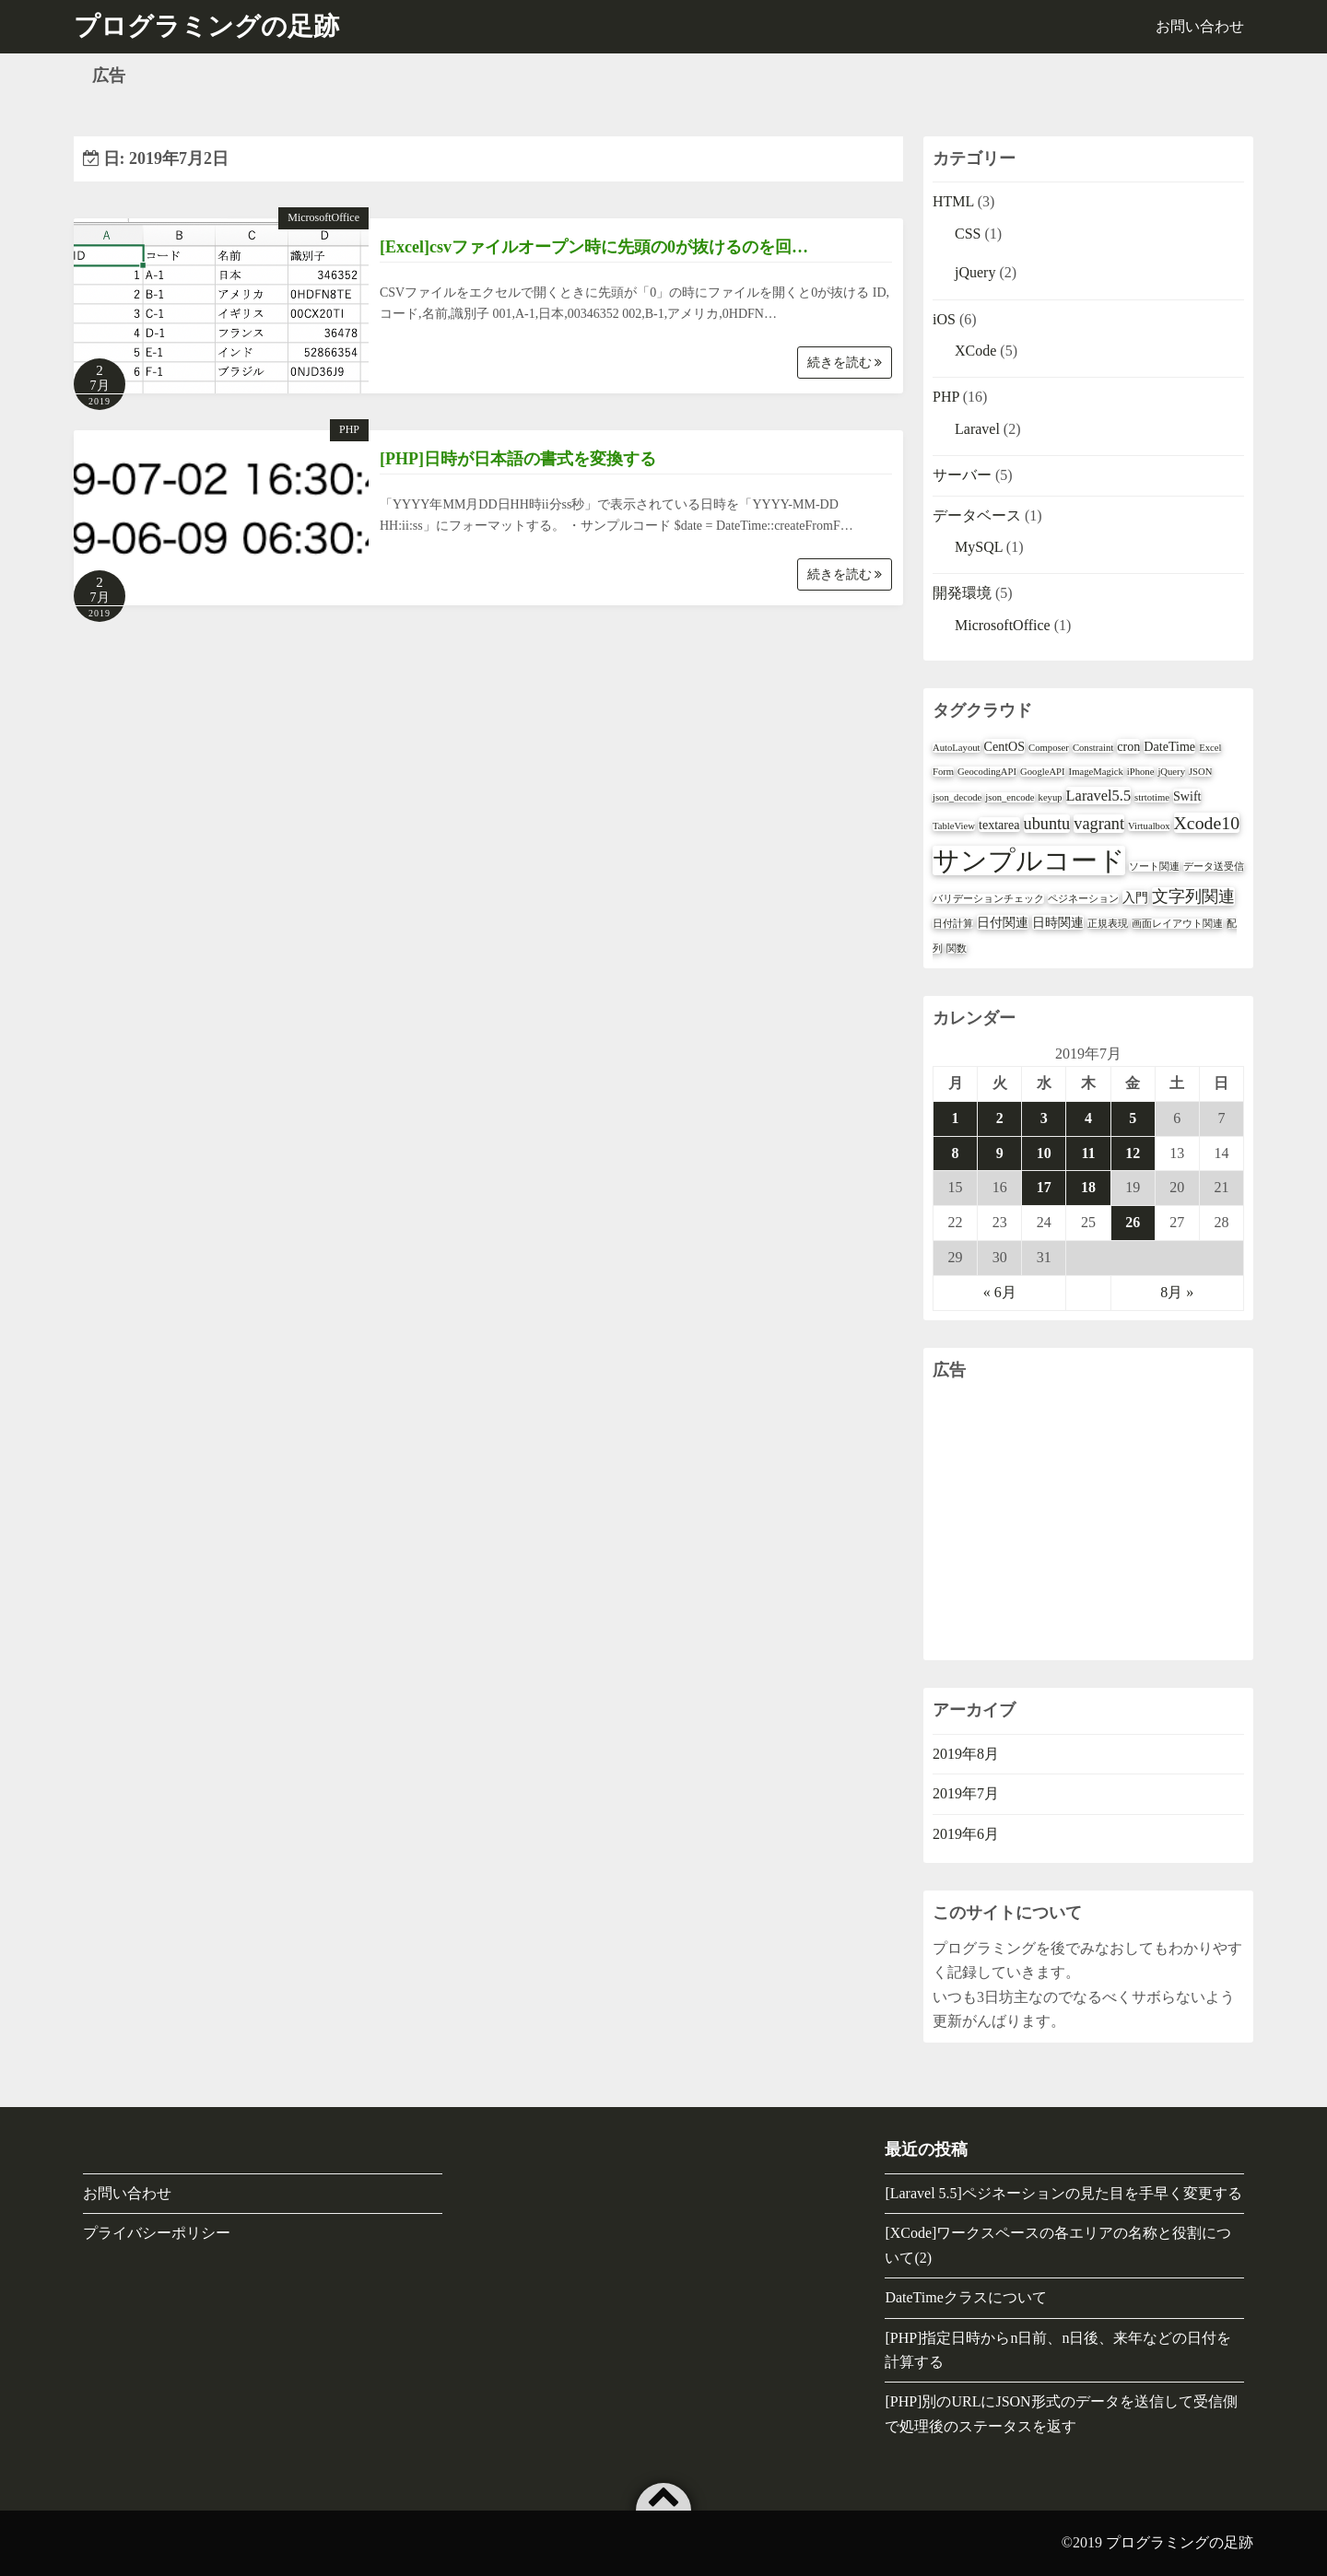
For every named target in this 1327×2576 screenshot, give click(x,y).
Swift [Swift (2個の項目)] (1187, 796)
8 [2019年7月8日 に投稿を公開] (955, 1153)
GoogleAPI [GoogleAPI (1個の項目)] (1042, 772)
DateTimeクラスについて (965, 2297)
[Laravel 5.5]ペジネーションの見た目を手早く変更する (1063, 2193)
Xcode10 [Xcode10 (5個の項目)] (1206, 823)
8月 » (1176, 1292)
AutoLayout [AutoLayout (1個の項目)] (957, 748)
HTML (953, 201)
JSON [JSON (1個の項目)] (1200, 772)
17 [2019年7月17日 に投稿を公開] (1044, 1187)
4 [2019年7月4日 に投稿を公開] (1088, 1118)
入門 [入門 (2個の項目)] (1135, 897)
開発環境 (962, 593)
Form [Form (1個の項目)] (943, 772)
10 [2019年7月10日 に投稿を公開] (1044, 1153)
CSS (968, 233)
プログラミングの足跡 (1179, 2542)
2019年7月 (966, 1793)
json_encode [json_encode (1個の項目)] (1009, 797)
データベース (977, 515)
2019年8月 (966, 1754)
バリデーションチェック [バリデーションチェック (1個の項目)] (988, 899)
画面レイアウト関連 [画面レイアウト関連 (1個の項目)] (1177, 924)
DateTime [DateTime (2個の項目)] (1169, 746)
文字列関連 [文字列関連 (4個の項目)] (1193, 896)
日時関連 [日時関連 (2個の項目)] (1058, 922)
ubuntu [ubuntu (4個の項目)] (1047, 823)
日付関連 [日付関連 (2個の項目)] (1002, 922)
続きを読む (845, 362)
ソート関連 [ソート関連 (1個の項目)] (1154, 866)
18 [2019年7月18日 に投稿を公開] (1088, 1187)
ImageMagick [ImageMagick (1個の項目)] (1096, 772)
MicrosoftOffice (323, 217)
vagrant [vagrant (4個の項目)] (1099, 823)
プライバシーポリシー (156, 2233)
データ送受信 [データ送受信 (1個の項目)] (1213, 866)
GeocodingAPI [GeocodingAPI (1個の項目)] (986, 772)
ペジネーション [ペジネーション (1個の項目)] (1083, 899)
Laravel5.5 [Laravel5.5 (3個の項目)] (1098, 795)
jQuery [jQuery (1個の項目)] (1171, 772)
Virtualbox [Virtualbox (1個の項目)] (1149, 826)
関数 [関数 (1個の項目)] (956, 948)
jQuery (975, 272)
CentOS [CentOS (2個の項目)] (1005, 746)
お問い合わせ (1200, 26)
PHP (349, 429)
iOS (944, 319)
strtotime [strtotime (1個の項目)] (1151, 797)
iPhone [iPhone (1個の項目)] (1141, 772)
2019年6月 (966, 1834)
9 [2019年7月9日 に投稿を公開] (1000, 1153)
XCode (975, 350)
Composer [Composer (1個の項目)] (1048, 748)
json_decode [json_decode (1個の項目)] (957, 797)
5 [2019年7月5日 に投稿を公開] (1132, 1118)
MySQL (979, 547)
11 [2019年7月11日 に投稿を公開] (1088, 1153)
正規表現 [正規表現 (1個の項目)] (1107, 924)
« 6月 (999, 1292)
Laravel (977, 429)
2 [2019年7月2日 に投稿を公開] (1000, 1118)
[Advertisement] (1088, 1522)
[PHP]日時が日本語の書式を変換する (518, 459)
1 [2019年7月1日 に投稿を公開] (955, 1118)
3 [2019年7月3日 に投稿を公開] (1044, 1118)
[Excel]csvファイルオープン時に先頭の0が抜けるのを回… (594, 247)
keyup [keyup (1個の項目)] (1051, 797)
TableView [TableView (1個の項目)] (954, 826)
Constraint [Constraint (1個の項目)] (1093, 748)
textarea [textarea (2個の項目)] (999, 824)
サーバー (962, 475)
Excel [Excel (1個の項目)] (1210, 748)
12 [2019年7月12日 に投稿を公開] (1132, 1153)
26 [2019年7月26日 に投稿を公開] (1132, 1222)
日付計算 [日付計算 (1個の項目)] (953, 924)
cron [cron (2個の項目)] (1128, 746)
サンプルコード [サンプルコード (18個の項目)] (1029, 860)
